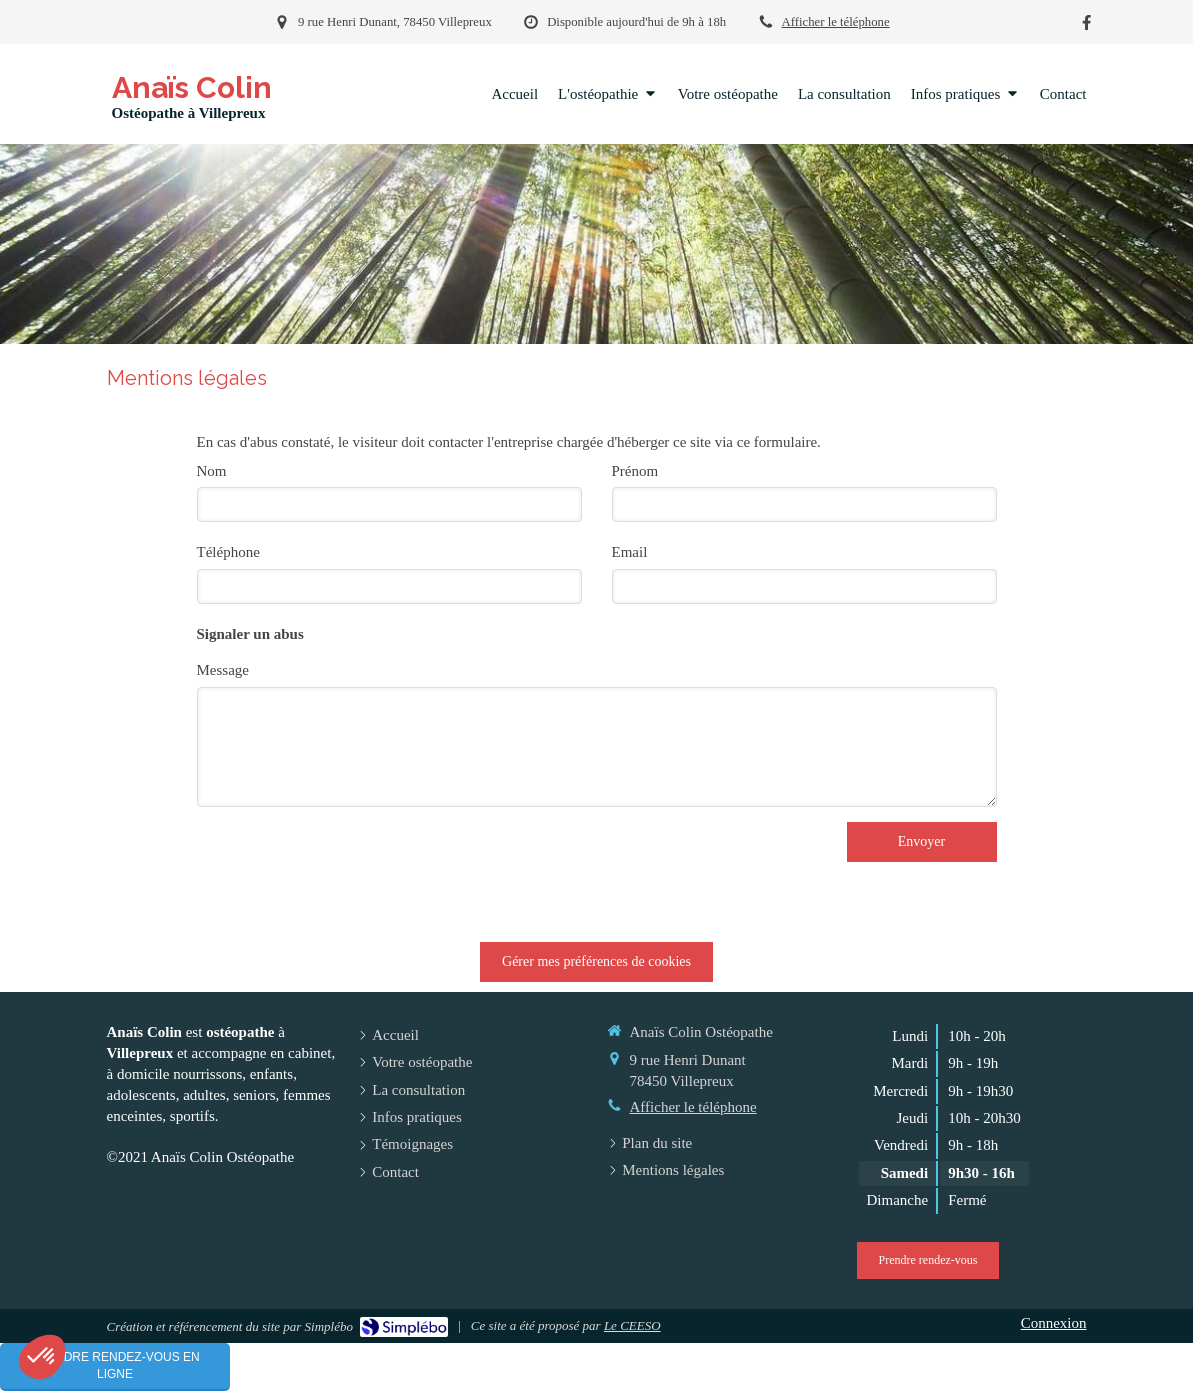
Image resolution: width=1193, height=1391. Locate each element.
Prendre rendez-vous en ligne (114, 1365)
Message (223, 670)
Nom (212, 471)
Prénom (635, 471)
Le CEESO (632, 1325)
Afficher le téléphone (836, 22)
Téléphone (228, 552)
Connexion (1054, 1323)
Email (630, 552)
